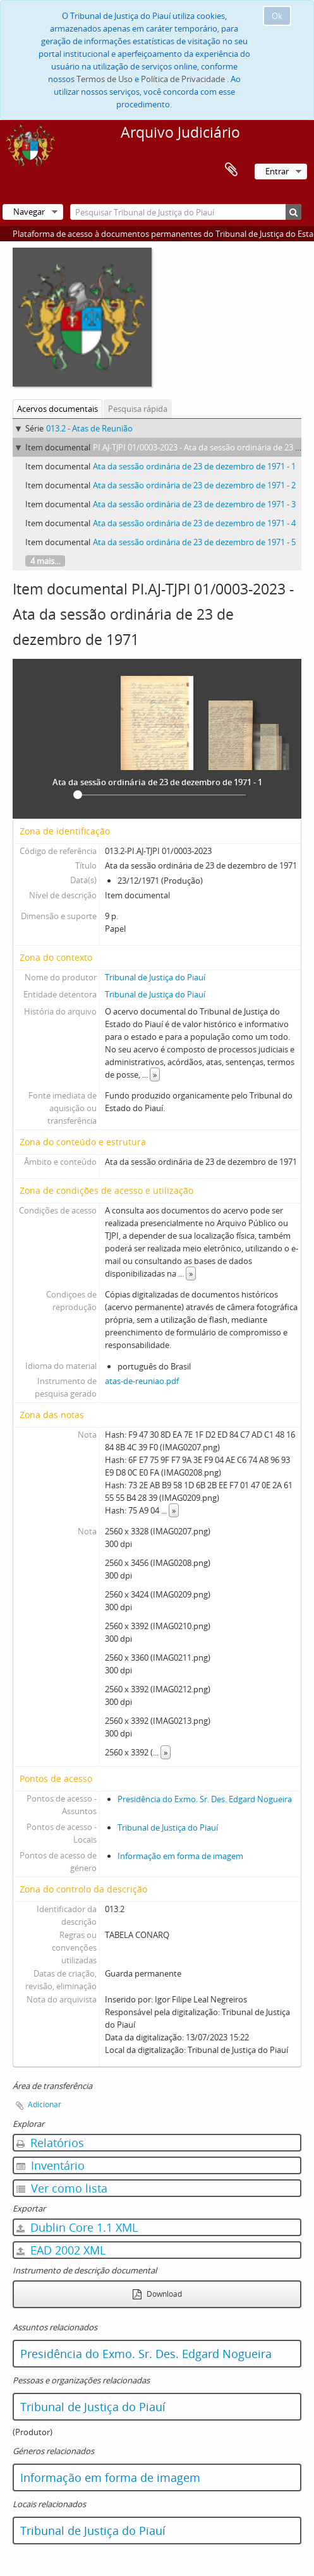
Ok (277, 15)
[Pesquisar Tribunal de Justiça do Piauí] (185, 212)
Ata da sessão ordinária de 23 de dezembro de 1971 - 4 (194, 523)
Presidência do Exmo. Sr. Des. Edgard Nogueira (205, 1799)
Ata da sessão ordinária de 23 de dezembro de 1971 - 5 (194, 542)
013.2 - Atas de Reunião (89, 428)
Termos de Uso (104, 79)
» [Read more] (155, 1074)
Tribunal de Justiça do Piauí (155, 977)
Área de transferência (231, 170)
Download (157, 2294)
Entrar (277, 171)
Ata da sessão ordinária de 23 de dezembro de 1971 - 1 (194, 466)
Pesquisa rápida (137, 408)
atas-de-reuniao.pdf (142, 1381)
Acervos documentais (57, 408)
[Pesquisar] (293, 212)
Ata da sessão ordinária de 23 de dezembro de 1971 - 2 (194, 485)
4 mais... (45, 561)
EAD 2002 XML (61, 2250)
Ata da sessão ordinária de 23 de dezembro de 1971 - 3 (194, 504)
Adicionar (44, 2104)
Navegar (29, 211)
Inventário (50, 2165)
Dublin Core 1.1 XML (77, 2227)
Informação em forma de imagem (180, 1856)
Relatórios (50, 2142)
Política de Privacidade (183, 79)
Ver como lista (61, 2188)
